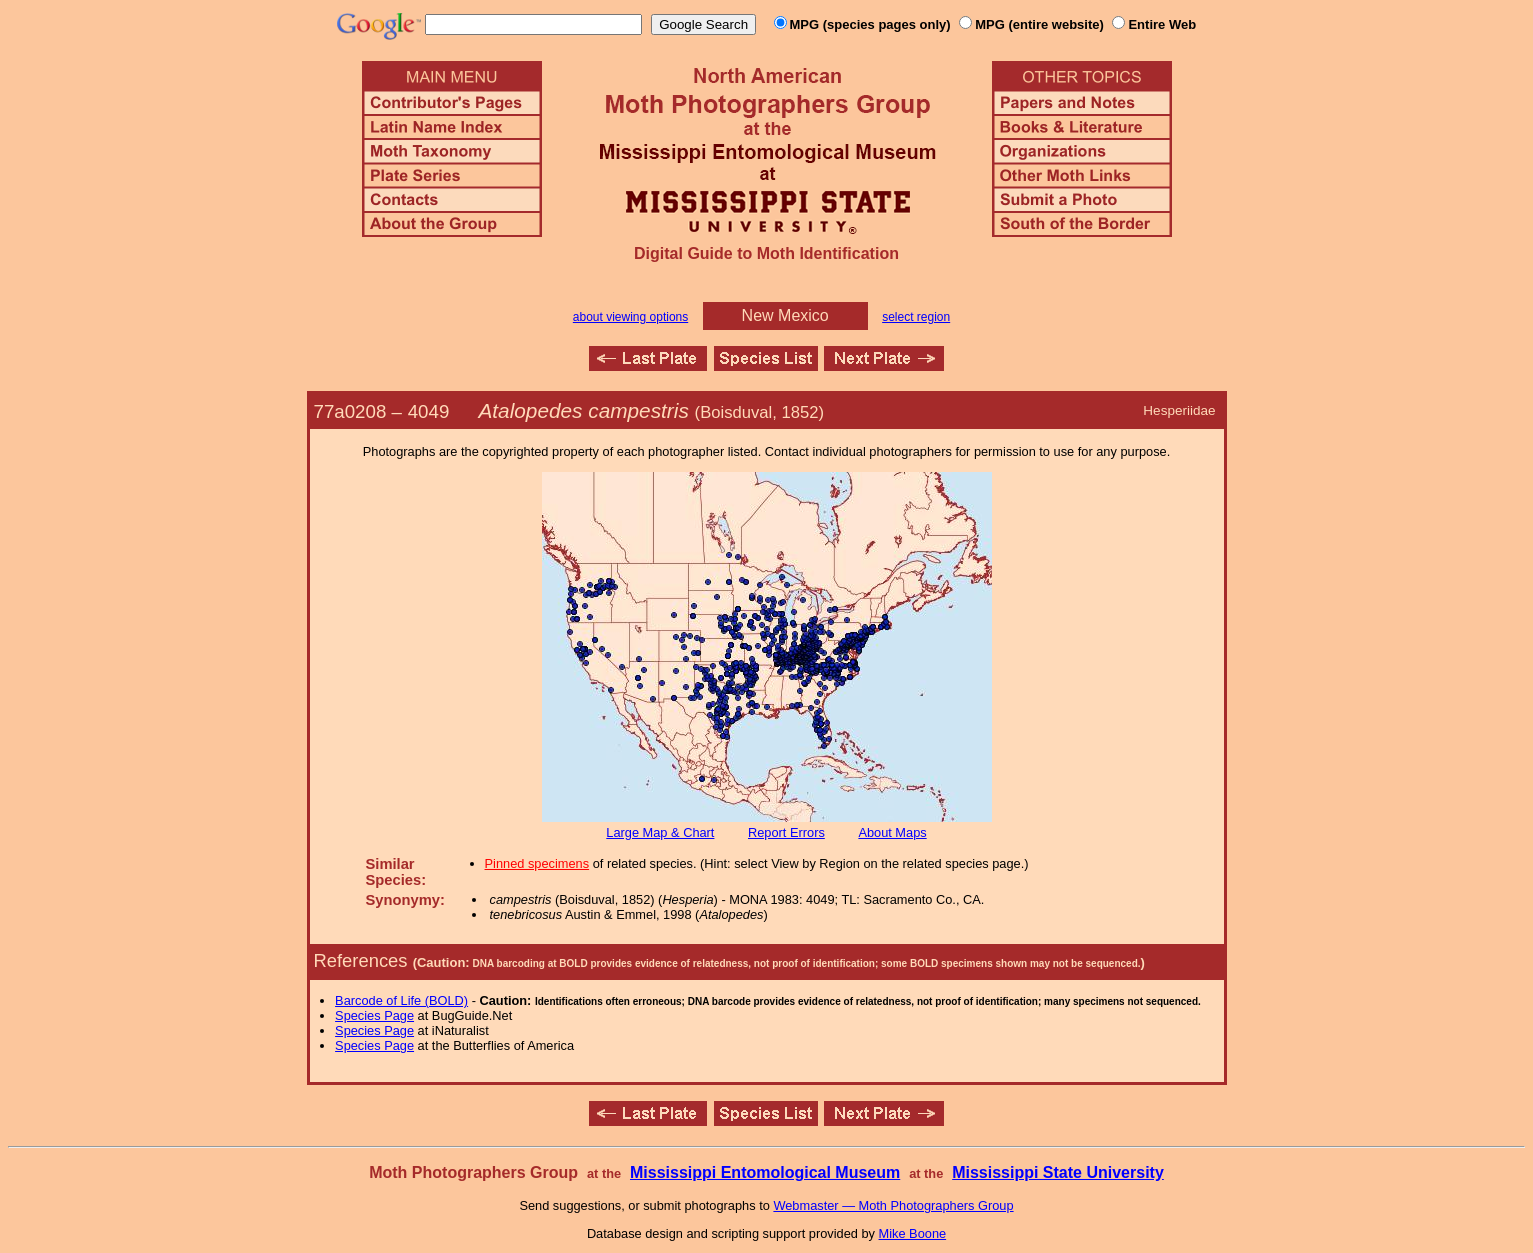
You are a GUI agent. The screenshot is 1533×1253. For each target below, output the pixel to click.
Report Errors (786, 832)
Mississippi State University (1058, 1172)
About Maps (892, 832)
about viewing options (630, 317)
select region (916, 317)
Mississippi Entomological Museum (765, 1172)
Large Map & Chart (660, 832)
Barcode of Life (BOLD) (401, 1000)
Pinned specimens (537, 863)
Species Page (374, 1015)
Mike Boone (913, 1233)
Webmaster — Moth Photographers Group (893, 1205)
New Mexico (785, 315)
